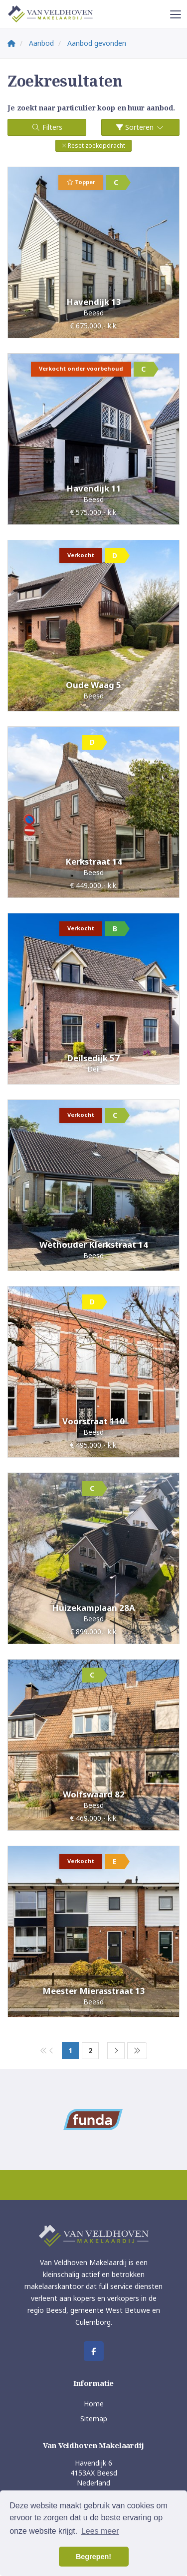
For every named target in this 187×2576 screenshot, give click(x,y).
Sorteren (140, 127)
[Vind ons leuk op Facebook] (94, 2351)
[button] (93, 145)
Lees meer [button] (100, 2531)
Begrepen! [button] (93, 2557)
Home (94, 2403)
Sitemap (93, 2418)
